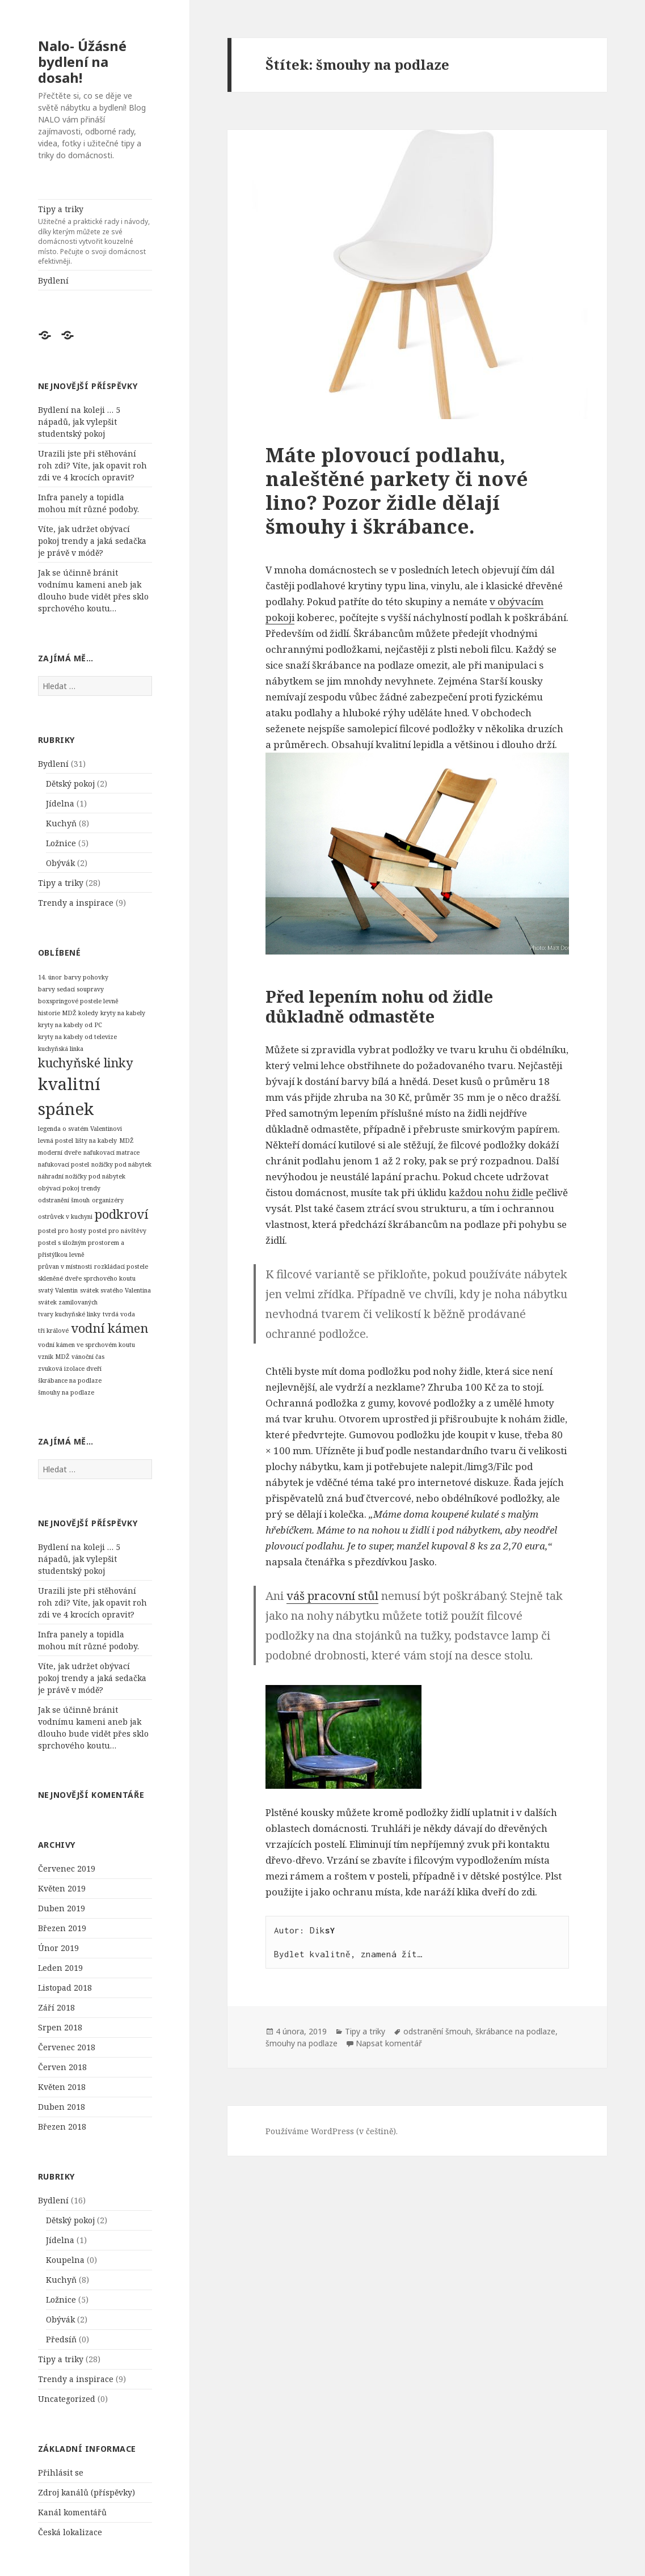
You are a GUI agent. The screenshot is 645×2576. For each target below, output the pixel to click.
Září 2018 (56, 2007)
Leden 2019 (60, 1967)
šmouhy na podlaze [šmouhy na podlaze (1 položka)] (66, 1392)
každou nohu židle (491, 1192)
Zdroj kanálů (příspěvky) (86, 2492)
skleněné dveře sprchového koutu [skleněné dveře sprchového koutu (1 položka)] (87, 1278)
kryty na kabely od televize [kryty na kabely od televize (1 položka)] (77, 1037)
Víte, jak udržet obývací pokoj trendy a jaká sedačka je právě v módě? (92, 540)
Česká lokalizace (70, 2532)
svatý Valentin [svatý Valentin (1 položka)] (58, 1290)
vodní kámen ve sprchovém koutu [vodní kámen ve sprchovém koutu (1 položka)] (86, 1345)
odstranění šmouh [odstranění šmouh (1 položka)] (64, 1200)
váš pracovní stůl (332, 1595)
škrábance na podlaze (515, 2031)
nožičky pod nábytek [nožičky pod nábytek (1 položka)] (121, 1164)
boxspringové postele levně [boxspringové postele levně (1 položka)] (78, 1001)
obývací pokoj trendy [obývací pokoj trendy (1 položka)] (69, 1188)
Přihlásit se (60, 2472)
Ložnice (61, 843)
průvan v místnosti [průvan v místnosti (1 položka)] (65, 1266)
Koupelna (65, 2259)
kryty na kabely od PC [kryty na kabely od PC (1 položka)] (70, 1025)
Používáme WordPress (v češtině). (331, 2131)
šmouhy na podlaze (301, 2043)
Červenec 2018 (66, 2047)
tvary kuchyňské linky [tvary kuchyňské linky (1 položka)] (69, 1314)
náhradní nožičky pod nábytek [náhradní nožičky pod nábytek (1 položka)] (81, 1176)
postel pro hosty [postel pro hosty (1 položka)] (62, 1231)
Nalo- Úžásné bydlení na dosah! (82, 61)
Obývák (60, 863)
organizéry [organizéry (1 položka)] (108, 1200)
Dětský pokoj (70, 783)
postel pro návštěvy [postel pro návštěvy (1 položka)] (117, 1231)
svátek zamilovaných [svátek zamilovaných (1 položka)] (68, 1302)
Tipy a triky (95, 235)
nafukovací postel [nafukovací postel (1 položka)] (63, 1164)
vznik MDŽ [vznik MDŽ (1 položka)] (53, 1357)
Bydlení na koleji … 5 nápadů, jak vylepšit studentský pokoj (79, 421)
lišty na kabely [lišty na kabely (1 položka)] (96, 1141)
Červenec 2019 (66, 1868)
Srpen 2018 (60, 2027)
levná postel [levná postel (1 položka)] (55, 1141)
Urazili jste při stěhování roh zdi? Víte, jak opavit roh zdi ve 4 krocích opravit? (92, 465)
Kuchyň (61, 823)
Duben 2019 (61, 1908)
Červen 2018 (62, 2067)
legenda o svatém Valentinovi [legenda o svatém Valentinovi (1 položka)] (80, 1129)
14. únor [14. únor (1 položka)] (50, 977)
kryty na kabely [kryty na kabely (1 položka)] (122, 1013)
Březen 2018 (62, 2126)
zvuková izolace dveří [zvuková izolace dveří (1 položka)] (70, 1369)
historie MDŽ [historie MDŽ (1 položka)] (57, 1013)
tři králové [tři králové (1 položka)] (53, 1331)
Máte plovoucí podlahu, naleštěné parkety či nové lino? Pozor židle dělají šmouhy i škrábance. (396, 490)
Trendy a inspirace (75, 902)
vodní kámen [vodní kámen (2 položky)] (109, 1328)
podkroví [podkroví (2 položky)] (121, 1214)
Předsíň (61, 2339)
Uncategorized (66, 2398)
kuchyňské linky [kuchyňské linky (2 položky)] (85, 1062)
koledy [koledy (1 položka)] (88, 1013)
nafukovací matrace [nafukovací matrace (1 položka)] (111, 1152)
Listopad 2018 (65, 1987)
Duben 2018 (61, 2106)
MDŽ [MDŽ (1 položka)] (126, 1141)
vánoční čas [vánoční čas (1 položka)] (87, 1357)
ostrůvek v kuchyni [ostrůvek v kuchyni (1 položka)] (65, 1217)
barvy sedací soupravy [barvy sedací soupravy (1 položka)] (71, 989)
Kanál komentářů (72, 2512)
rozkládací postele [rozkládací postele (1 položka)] (121, 1266)
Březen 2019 (62, 1928)
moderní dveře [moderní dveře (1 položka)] (59, 1152)
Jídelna (60, 803)
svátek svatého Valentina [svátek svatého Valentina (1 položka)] (115, 1290)
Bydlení (53, 280)
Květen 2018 (62, 2086)
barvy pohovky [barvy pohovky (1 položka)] (86, 977)
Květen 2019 (62, 1888)
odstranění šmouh (437, 2031)
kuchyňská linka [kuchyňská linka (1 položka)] (60, 1049)
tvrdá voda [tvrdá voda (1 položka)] (119, 1314)
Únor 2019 (58, 1947)
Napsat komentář (389, 2043)
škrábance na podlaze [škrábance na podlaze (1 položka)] (70, 1380)
